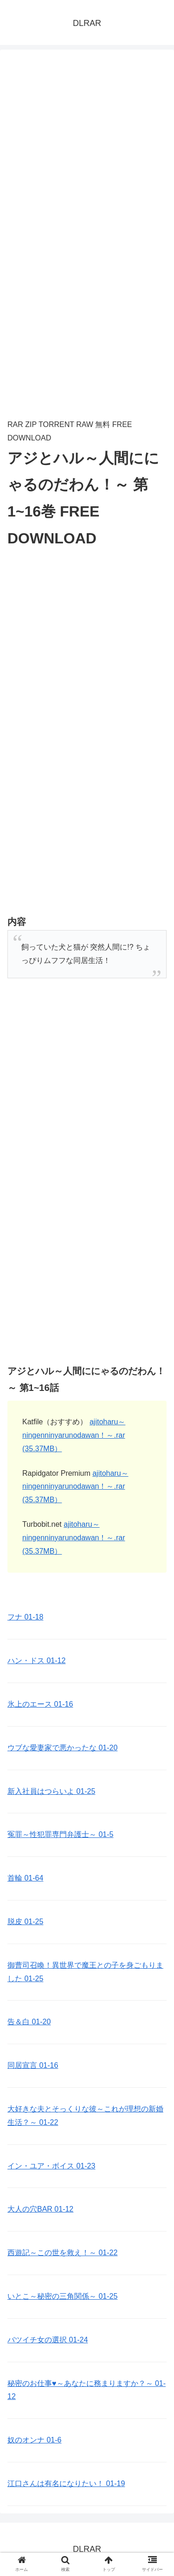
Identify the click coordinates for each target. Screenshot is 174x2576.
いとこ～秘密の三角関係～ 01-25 (62, 2296)
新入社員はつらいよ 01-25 (51, 1791)
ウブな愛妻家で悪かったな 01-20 (62, 1748)
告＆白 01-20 (29, 2022)
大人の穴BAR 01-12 (40, 2209)
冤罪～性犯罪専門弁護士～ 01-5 (60, 1834)
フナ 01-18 (25, 1617)
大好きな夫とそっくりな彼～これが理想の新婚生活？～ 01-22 (85, 2115)
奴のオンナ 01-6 (34, 2440)
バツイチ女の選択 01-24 (47, 2340)
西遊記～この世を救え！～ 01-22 (62, 2253)
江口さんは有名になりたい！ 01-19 (66, 2483)
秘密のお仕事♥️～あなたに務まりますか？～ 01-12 (86, 2390)
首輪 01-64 (25, 1878)
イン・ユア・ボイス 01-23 (51, 2166)
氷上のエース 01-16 (40, 1704)
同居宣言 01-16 (32, 2065)
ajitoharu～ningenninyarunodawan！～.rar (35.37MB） (73, 1435)
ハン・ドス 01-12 (36, 1660)
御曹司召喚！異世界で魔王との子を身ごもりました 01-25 (85, 1972)
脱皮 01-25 (25, 1922)
